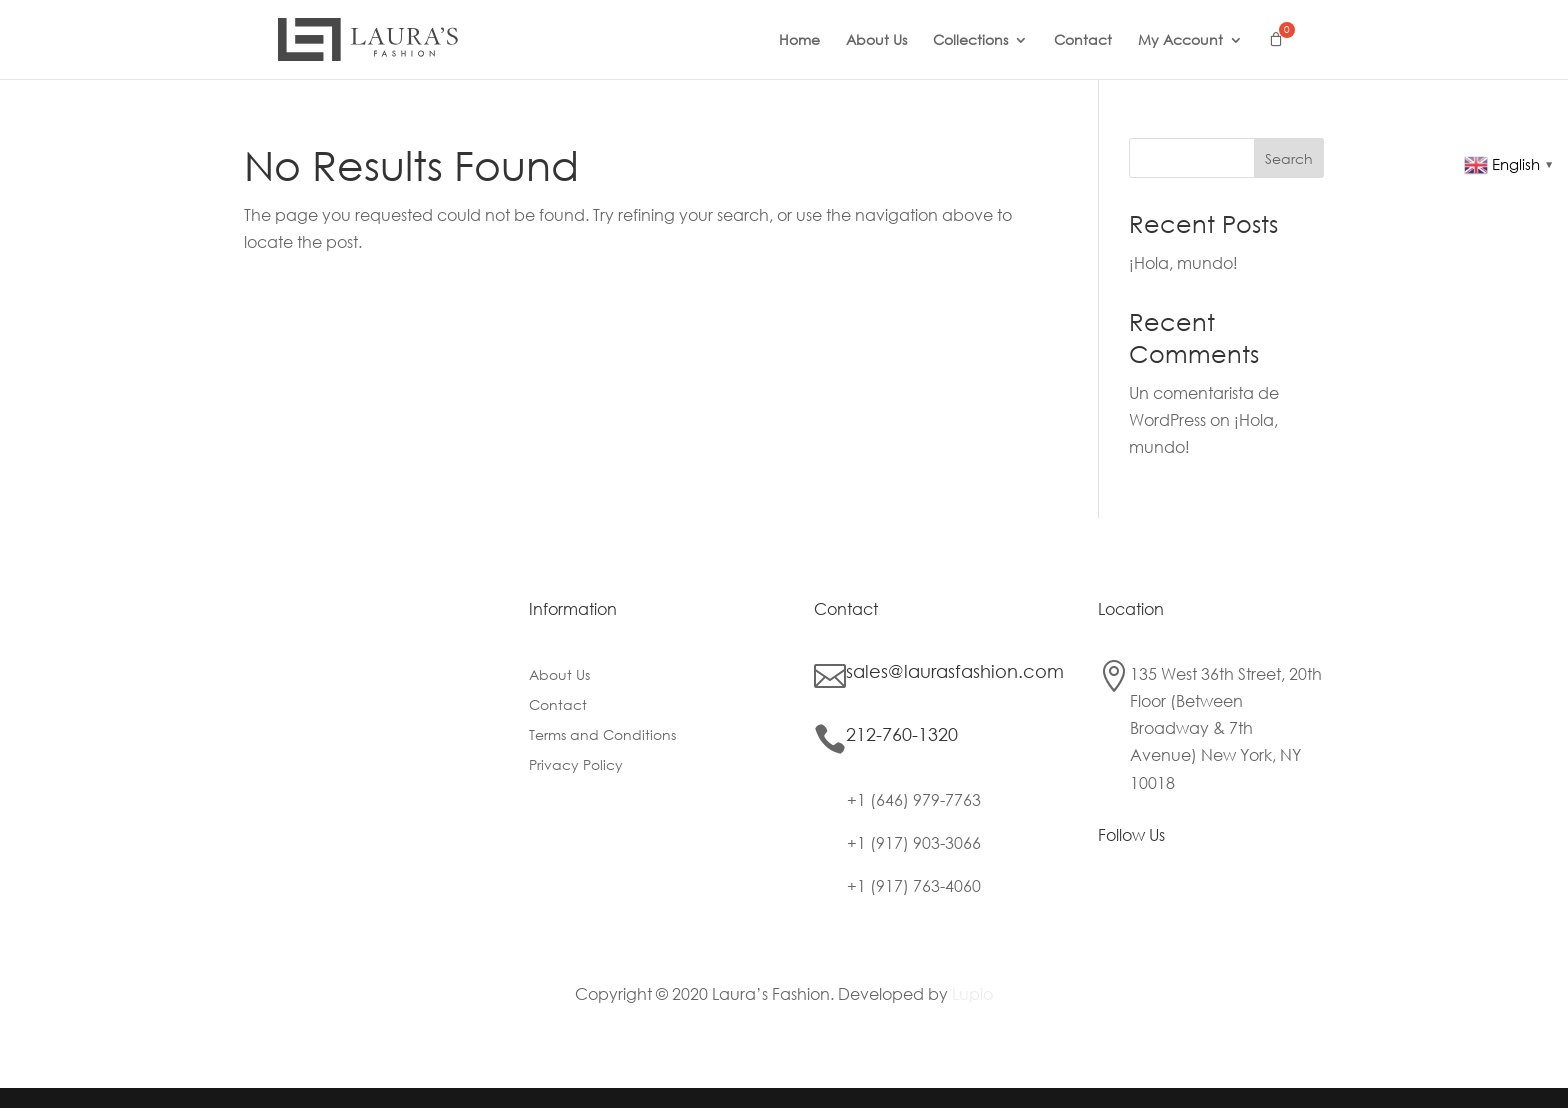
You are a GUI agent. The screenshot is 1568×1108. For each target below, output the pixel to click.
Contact (1083, 41)
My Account (1180, 41)
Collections (970, 41)
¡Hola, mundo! (1183, 262)
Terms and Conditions (602, 736)
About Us (876, 41)
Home (799, 41)
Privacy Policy (576, 766)
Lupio (972, 993)
